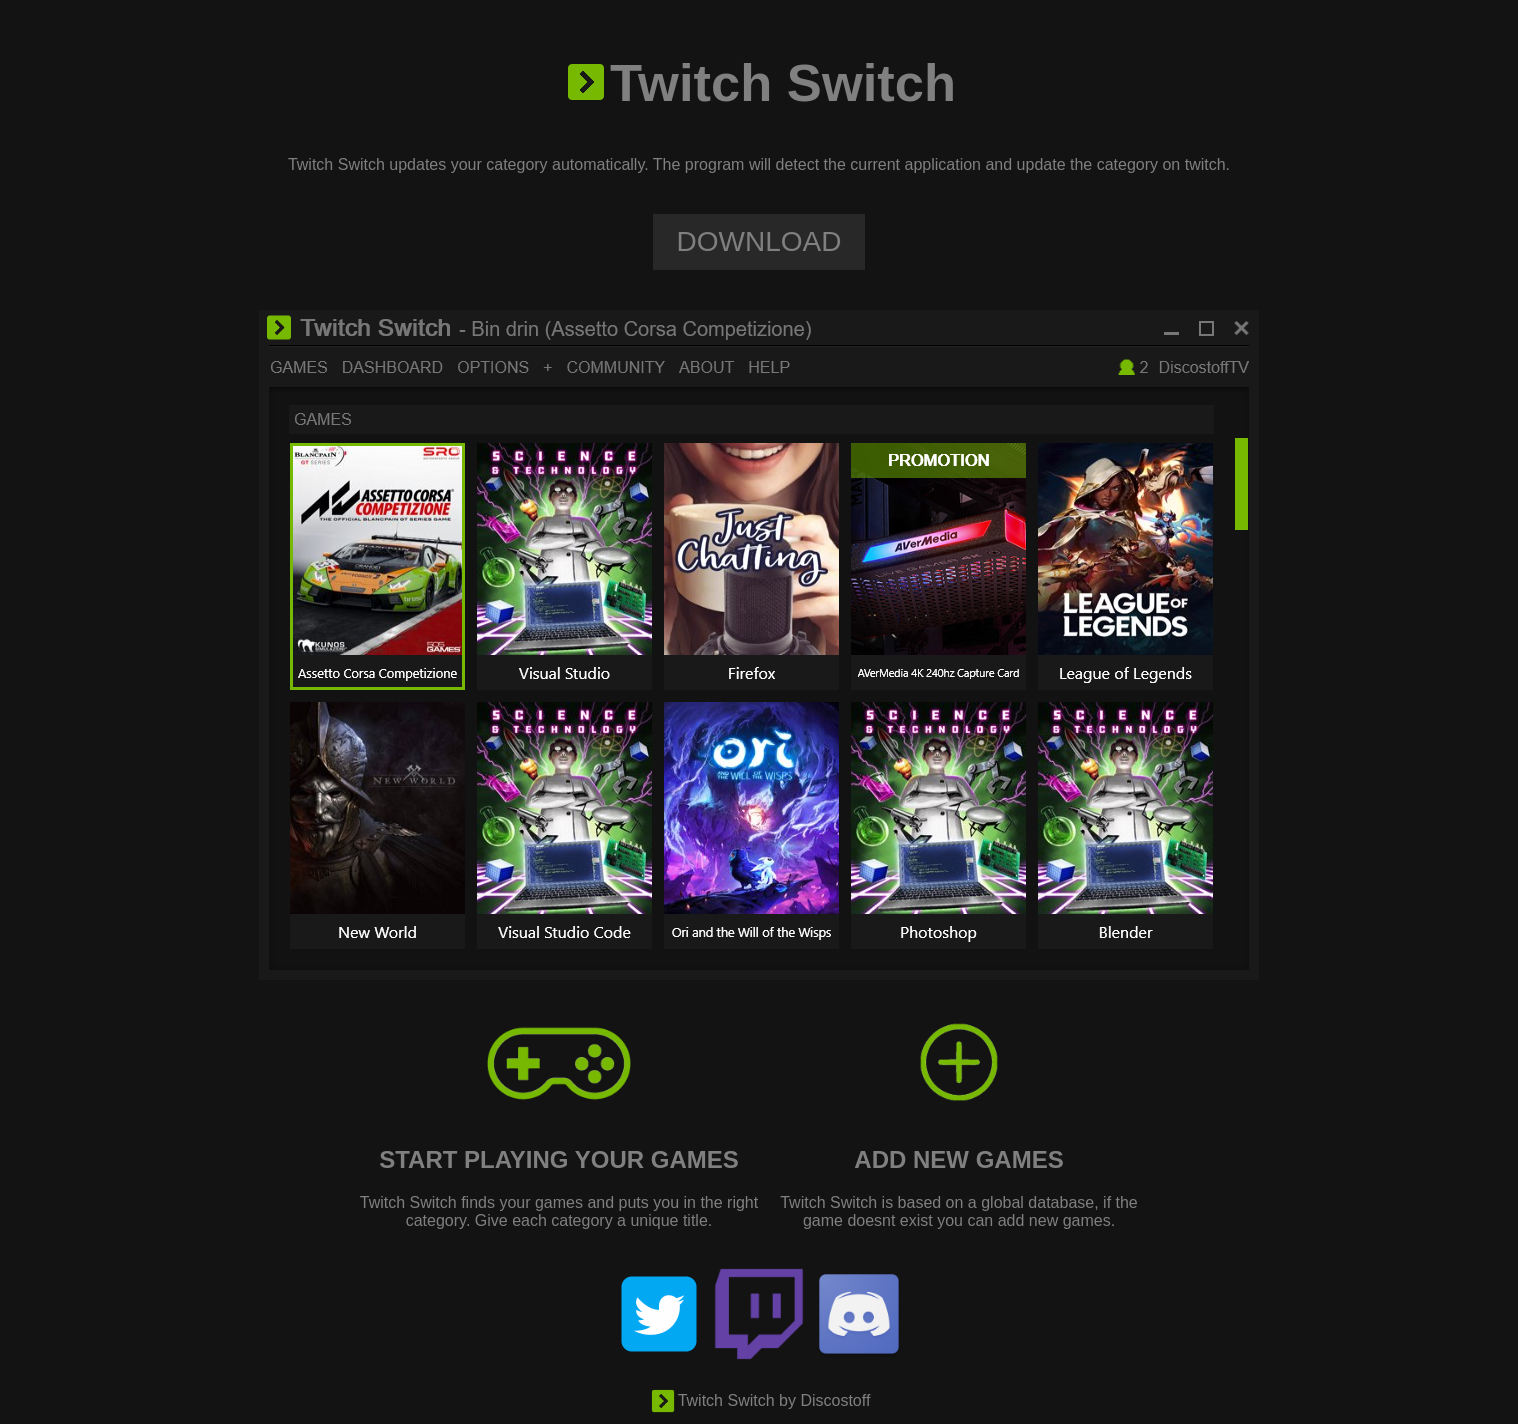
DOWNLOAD (759, 241)
